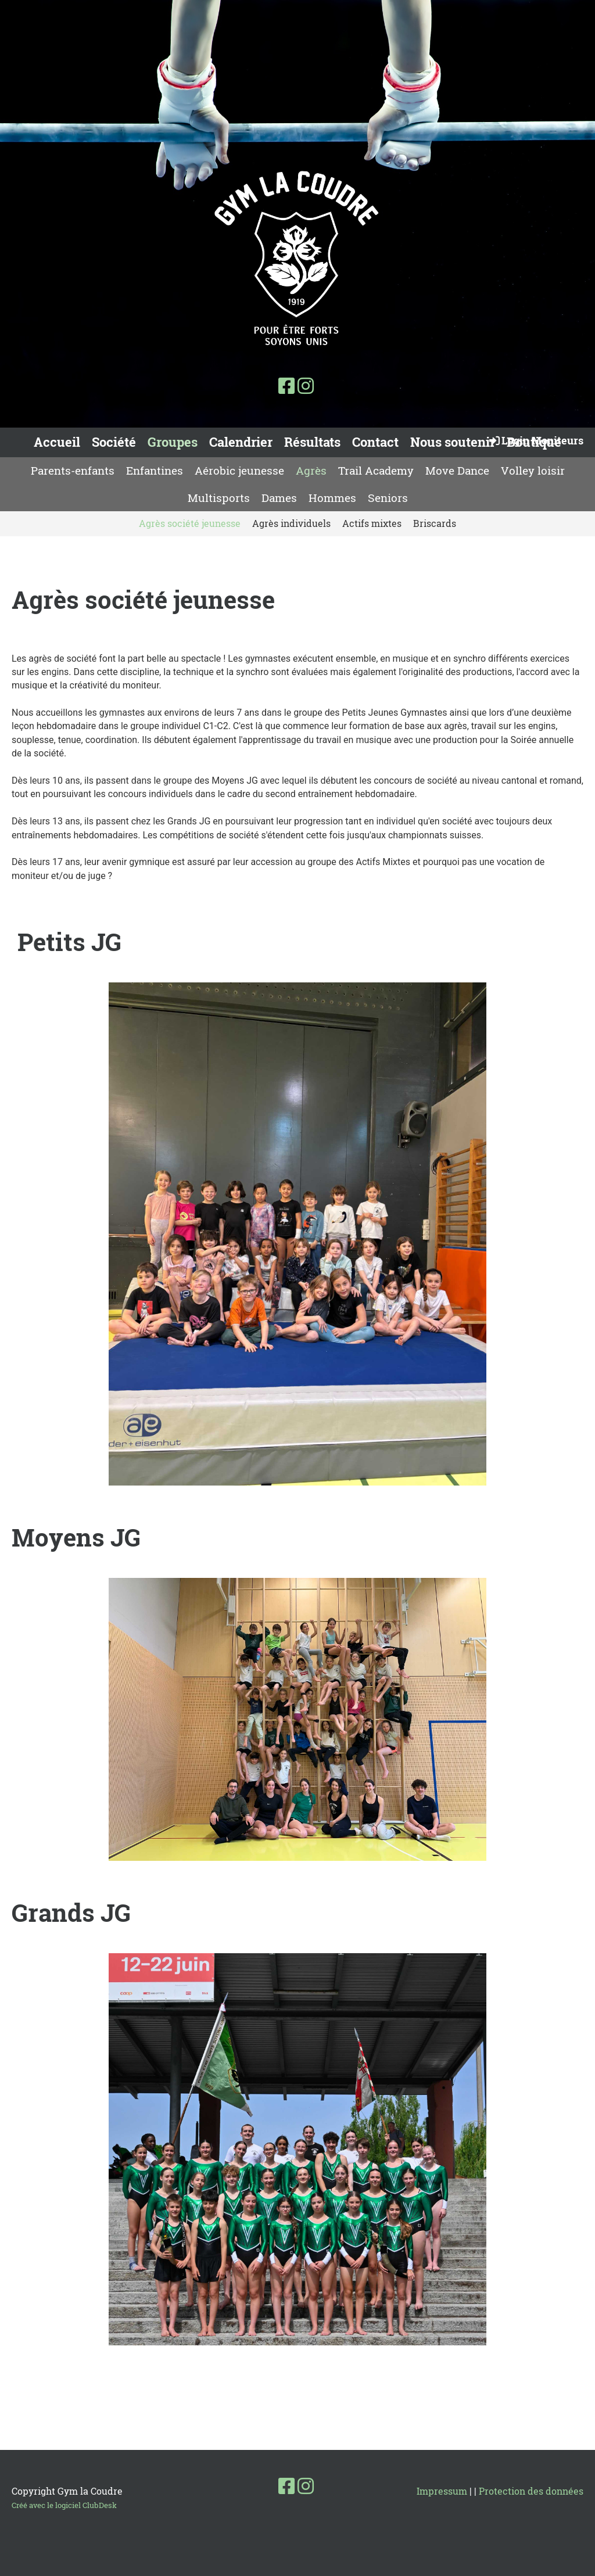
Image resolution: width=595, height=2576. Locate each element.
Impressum (442, 2491)
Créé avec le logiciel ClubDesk (64, 2505)
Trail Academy (376, 470)
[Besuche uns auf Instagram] (306, 385)
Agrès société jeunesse (190, 523)
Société (114, 441)
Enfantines (154, 470)
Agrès (311, 470)
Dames (279, 497)
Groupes (173, 441)
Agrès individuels (291, 523)
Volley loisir (533, 470)
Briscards (434, 523)
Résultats (312, 441)
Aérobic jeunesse (239, 470)
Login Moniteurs (535, 440)
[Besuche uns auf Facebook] (286, 385)
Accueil (57, 441)
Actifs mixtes (372, 523)
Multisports (219, 497)
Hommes (332, 497)
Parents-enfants (72, 470)
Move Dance (457, 470)
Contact (375, 441)
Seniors (388, 497)
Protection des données (531, 2491)
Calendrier (241, 441)
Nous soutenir (452, 441)
